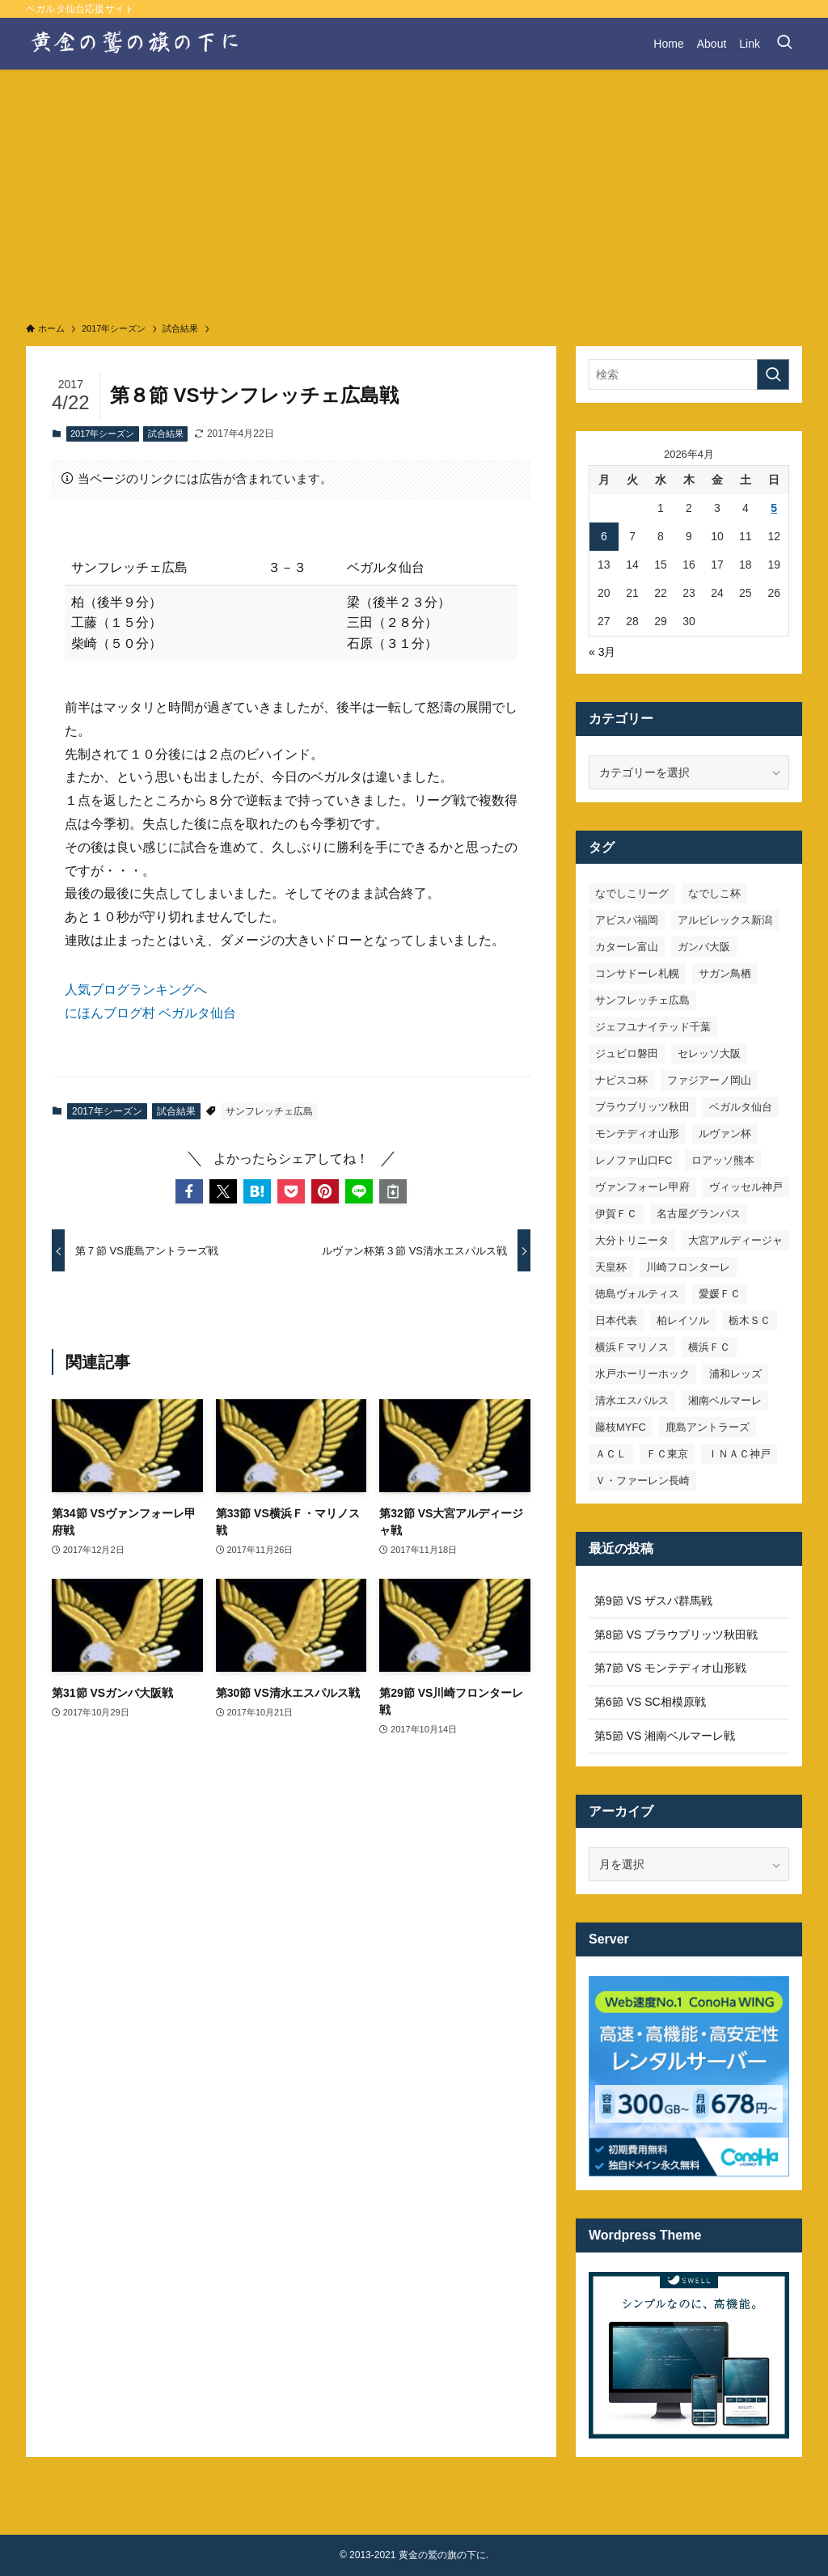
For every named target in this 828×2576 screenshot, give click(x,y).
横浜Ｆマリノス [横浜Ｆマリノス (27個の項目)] (632, 1347)
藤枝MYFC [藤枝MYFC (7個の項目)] (620, 1427)
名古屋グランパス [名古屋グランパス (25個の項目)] (699, 1214)
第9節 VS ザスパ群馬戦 (653, 1600)
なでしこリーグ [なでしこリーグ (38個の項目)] (632, 893)
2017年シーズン (102, 433)
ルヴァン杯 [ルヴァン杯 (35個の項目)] (725, 1133)
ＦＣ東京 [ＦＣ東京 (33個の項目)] (667, 1454)
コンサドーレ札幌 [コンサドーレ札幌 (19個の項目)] (637, 973)
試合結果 (166, 433)
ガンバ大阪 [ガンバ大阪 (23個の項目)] (704, 947)
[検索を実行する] (773, 374)
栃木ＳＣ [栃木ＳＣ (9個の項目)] (750, 1320)
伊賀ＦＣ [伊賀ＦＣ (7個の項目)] (616, 1214)
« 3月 (602, 651)
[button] (189, 1191)
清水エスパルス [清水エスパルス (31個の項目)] (632, 1400)
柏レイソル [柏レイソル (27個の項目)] (683, 1320)
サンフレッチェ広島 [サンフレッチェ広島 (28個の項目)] (642, 1000)
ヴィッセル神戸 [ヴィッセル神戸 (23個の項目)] (746, 1187)
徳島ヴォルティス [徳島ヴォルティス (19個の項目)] (637, 1294)
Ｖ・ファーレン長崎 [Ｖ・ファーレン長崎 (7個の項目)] (642, 1480)
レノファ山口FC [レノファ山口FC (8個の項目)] (633, 1160)
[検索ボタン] (784, 44)
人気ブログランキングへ (136, 989)
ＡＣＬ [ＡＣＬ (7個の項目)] (611, 1454)
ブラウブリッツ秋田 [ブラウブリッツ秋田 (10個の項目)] (642, 1107)
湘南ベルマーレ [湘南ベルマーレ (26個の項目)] (725, 1400)
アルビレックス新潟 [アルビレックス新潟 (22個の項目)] (725, 920)
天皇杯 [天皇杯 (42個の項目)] (611, 1267)
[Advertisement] (414, 191)
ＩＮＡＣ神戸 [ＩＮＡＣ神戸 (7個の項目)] (739, 1454)
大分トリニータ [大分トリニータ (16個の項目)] (632, 1240)
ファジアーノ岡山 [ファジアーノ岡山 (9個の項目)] (709, 1080)
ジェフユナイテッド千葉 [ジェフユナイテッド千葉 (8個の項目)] (653, 1027)
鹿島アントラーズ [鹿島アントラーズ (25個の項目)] (707, 1427)
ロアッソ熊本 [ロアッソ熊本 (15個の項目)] (722, 1160)
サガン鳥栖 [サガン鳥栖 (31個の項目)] (725, 973)
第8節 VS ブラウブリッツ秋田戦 (676, 1634)
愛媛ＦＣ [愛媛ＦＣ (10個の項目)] (720, 1294)
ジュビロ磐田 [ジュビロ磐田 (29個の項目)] (626, 1053)
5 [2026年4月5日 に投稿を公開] (774, 507)
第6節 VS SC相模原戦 (650, 1701)
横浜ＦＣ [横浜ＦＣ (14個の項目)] (709, 1347)
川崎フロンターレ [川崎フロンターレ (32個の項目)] (688, 1267)
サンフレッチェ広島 (269, 1111)
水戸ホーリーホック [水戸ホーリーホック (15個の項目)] (642, 1374)
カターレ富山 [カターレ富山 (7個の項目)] (626, 947)
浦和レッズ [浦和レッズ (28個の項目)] (735, 1374)
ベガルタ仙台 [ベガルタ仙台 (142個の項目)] (740, 1107)
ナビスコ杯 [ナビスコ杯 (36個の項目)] (621, 1080)
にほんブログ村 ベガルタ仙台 (150, 1013)
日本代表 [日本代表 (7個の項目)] (616, 1320)
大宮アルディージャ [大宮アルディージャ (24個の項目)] (735, 1240)
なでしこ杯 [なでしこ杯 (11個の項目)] (714, 893)
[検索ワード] (689, 374)
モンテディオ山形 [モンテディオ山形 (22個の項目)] (637, 1133)
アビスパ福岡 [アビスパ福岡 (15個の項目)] (626, 920)
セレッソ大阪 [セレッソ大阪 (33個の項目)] (709, 1053)
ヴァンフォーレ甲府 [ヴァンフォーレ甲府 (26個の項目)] (642, 1187)
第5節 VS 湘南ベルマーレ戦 (664, 1735)
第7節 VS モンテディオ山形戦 (670, 1667)
